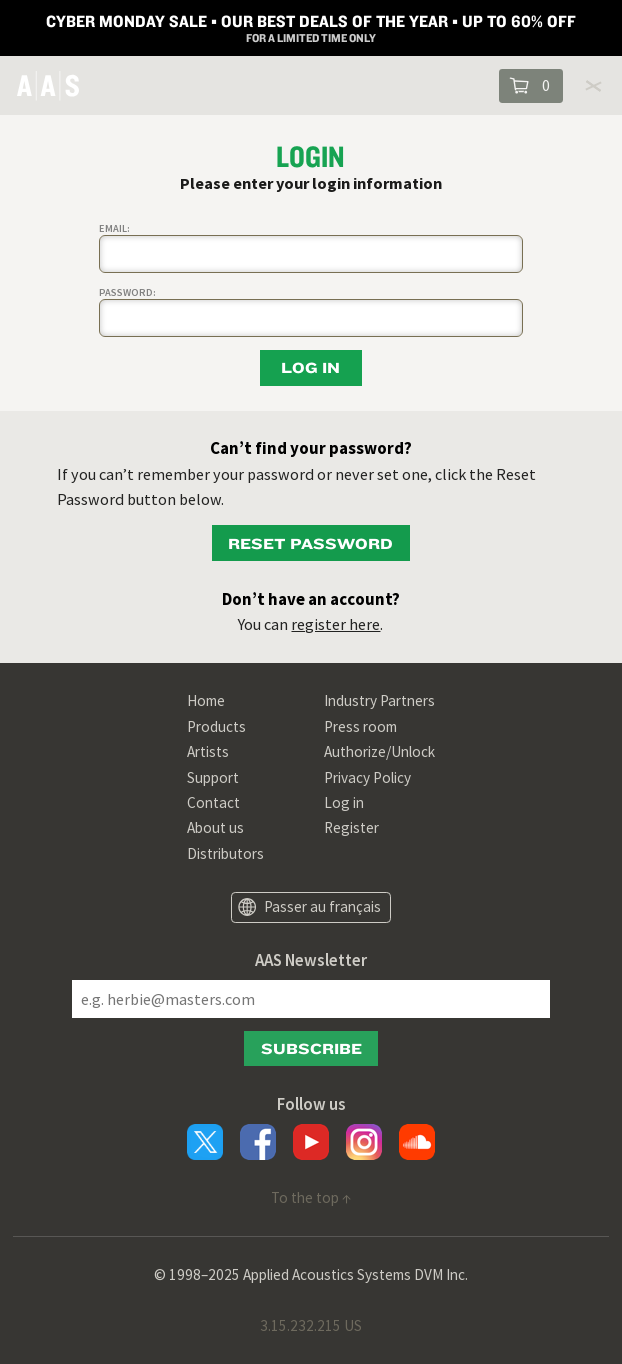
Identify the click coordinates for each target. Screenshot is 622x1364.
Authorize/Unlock (379, 751)
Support (213, 777)
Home (206, 700)
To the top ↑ (311, 1197)
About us (215, 827)
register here (335, 624)
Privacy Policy (367, 777)
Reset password (310, 543)
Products (216, 726)
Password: (127, 292)
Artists (208, 751)
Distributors (225, 853)
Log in (344, 802)
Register (351, 827)
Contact (213, 802)
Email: (114, 228)
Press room (360, 726)
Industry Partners (379, 700)
